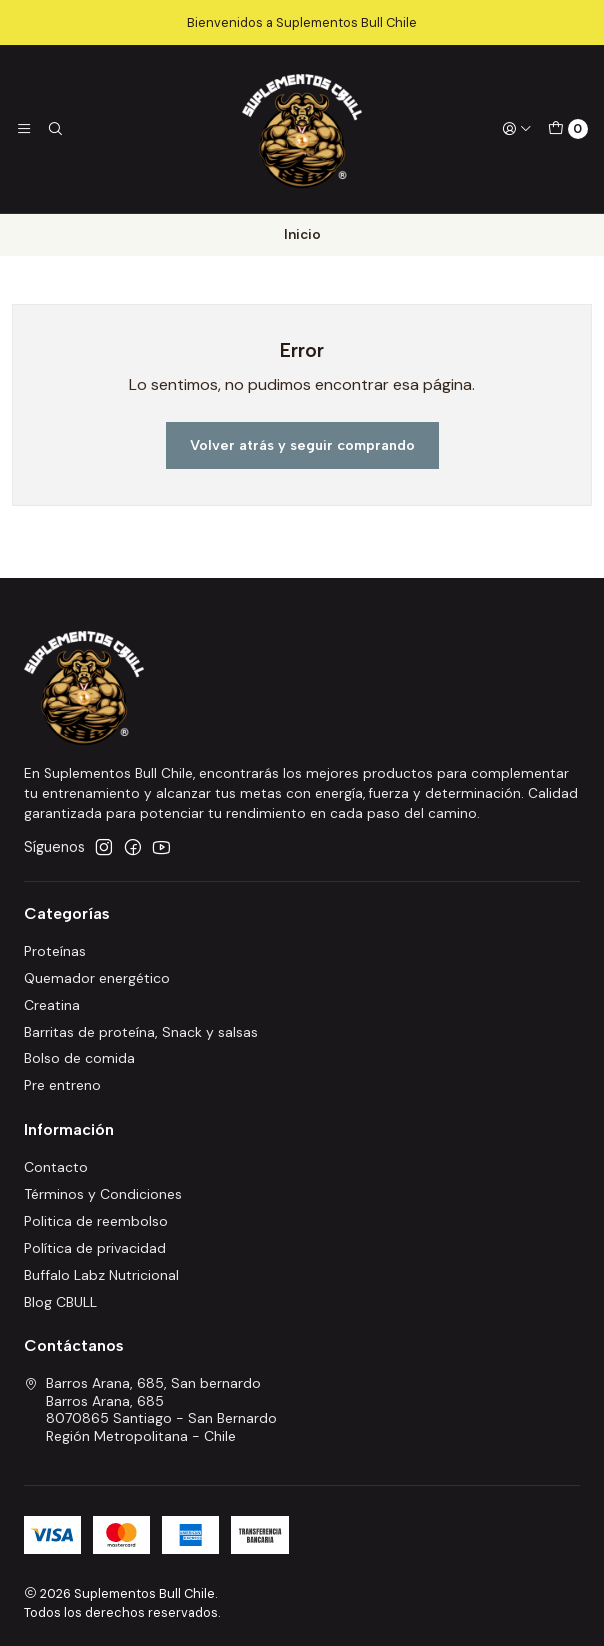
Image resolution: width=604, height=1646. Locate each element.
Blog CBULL (60, 1302)
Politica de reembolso (96, 1221)
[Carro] (568, 129)
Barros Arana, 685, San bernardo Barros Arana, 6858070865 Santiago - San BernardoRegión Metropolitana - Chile (150, 1409)
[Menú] (24, 129)
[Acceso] (517, 129)
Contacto (56, 1167)
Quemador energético (97, 978)
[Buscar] (54, 129)
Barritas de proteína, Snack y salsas (141, 1032)
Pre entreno (62, 1085)
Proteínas (55, 951)
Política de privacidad (95, 1248)
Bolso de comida (79, 1058)
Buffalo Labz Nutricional (101, 1275)
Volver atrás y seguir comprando (302, 445)
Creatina (52, 1005)
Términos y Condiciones (103, 1194)
